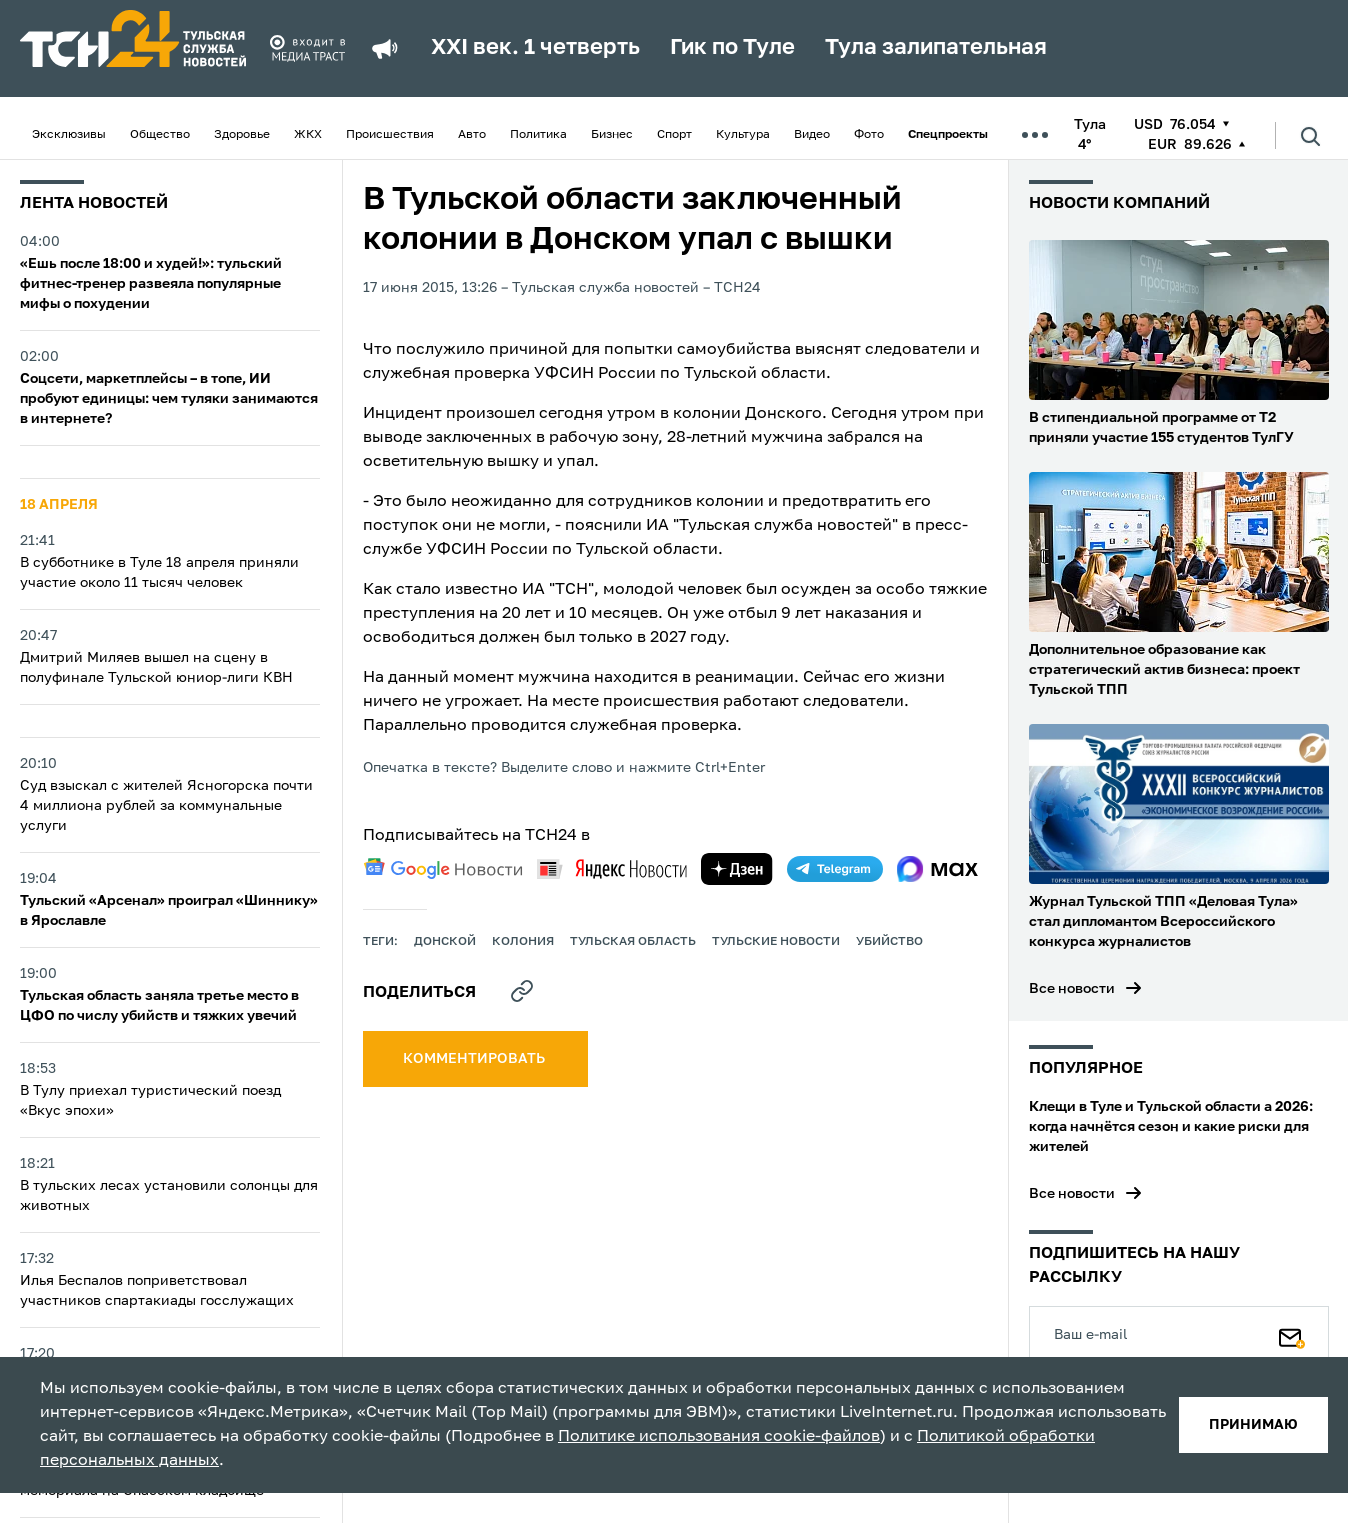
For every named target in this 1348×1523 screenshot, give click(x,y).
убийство (889, 942)
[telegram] (835, 869)
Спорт (674, 135)
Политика (538, 135)
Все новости (1072, 989)
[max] (937, 869)
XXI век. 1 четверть (535, 48)
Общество (160, 135)
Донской (445, 942)
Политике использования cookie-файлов (719, 1437)
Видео (812, 135)
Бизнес (612, 135)
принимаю (1253, 1425)
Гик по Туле (732, 48)
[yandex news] (612, 868)
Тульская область (633, 942)
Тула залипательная (936, 48)
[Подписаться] (1292, 1334)
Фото (869, 135)
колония (523, 942)
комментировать (475, 1059)
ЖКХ (308, 135)
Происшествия (390, 135)
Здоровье (242, 135)
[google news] (443, 869)
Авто (472, 135)
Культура (743, 135)
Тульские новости (776, 942)
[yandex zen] (737, 869)
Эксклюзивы (69, 135)
